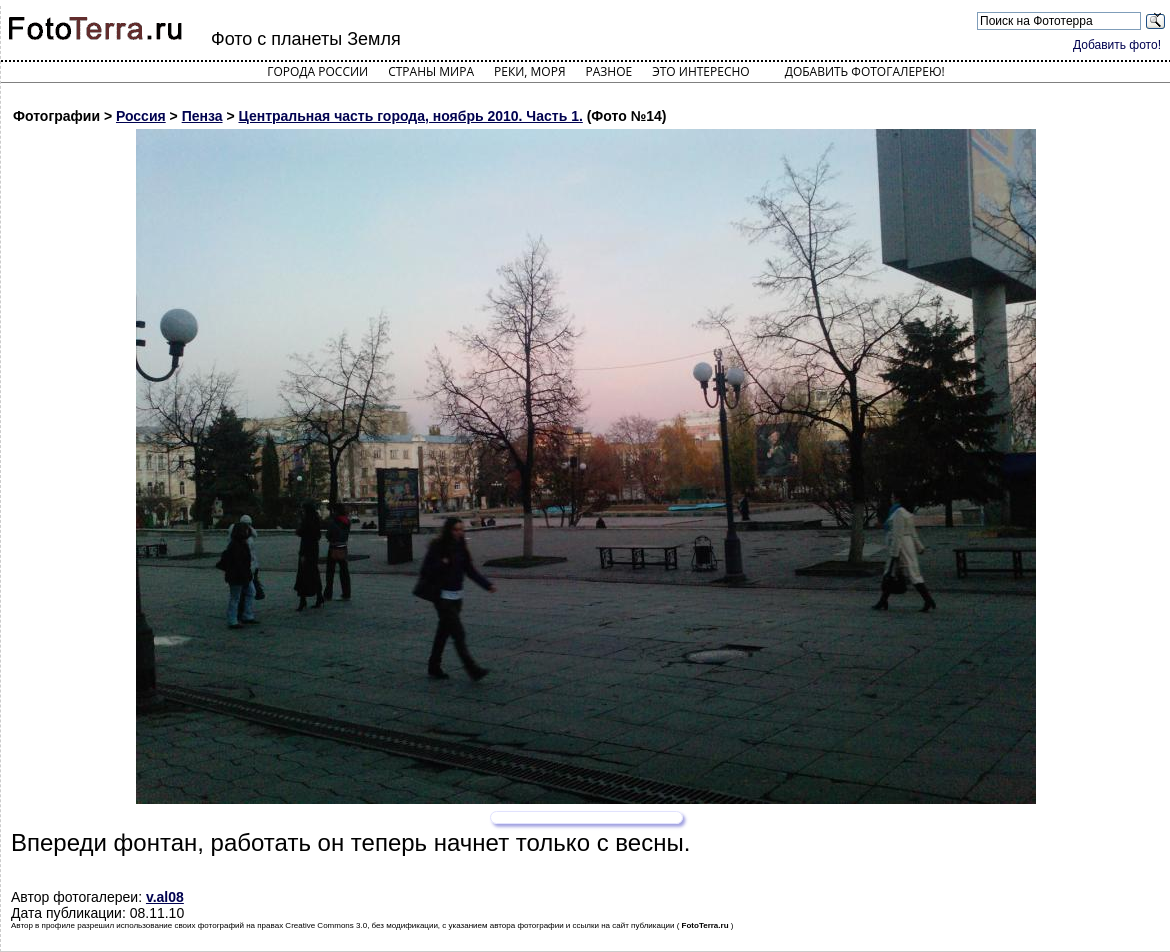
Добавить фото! (1117, 45)
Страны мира (431, 71)
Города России (317, 71)
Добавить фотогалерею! (865, 71)
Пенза (202, 116)
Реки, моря (529, 71)
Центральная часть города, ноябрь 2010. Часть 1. (411, 116)
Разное (609, 71)
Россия (141, 116)
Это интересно (701, 71)
